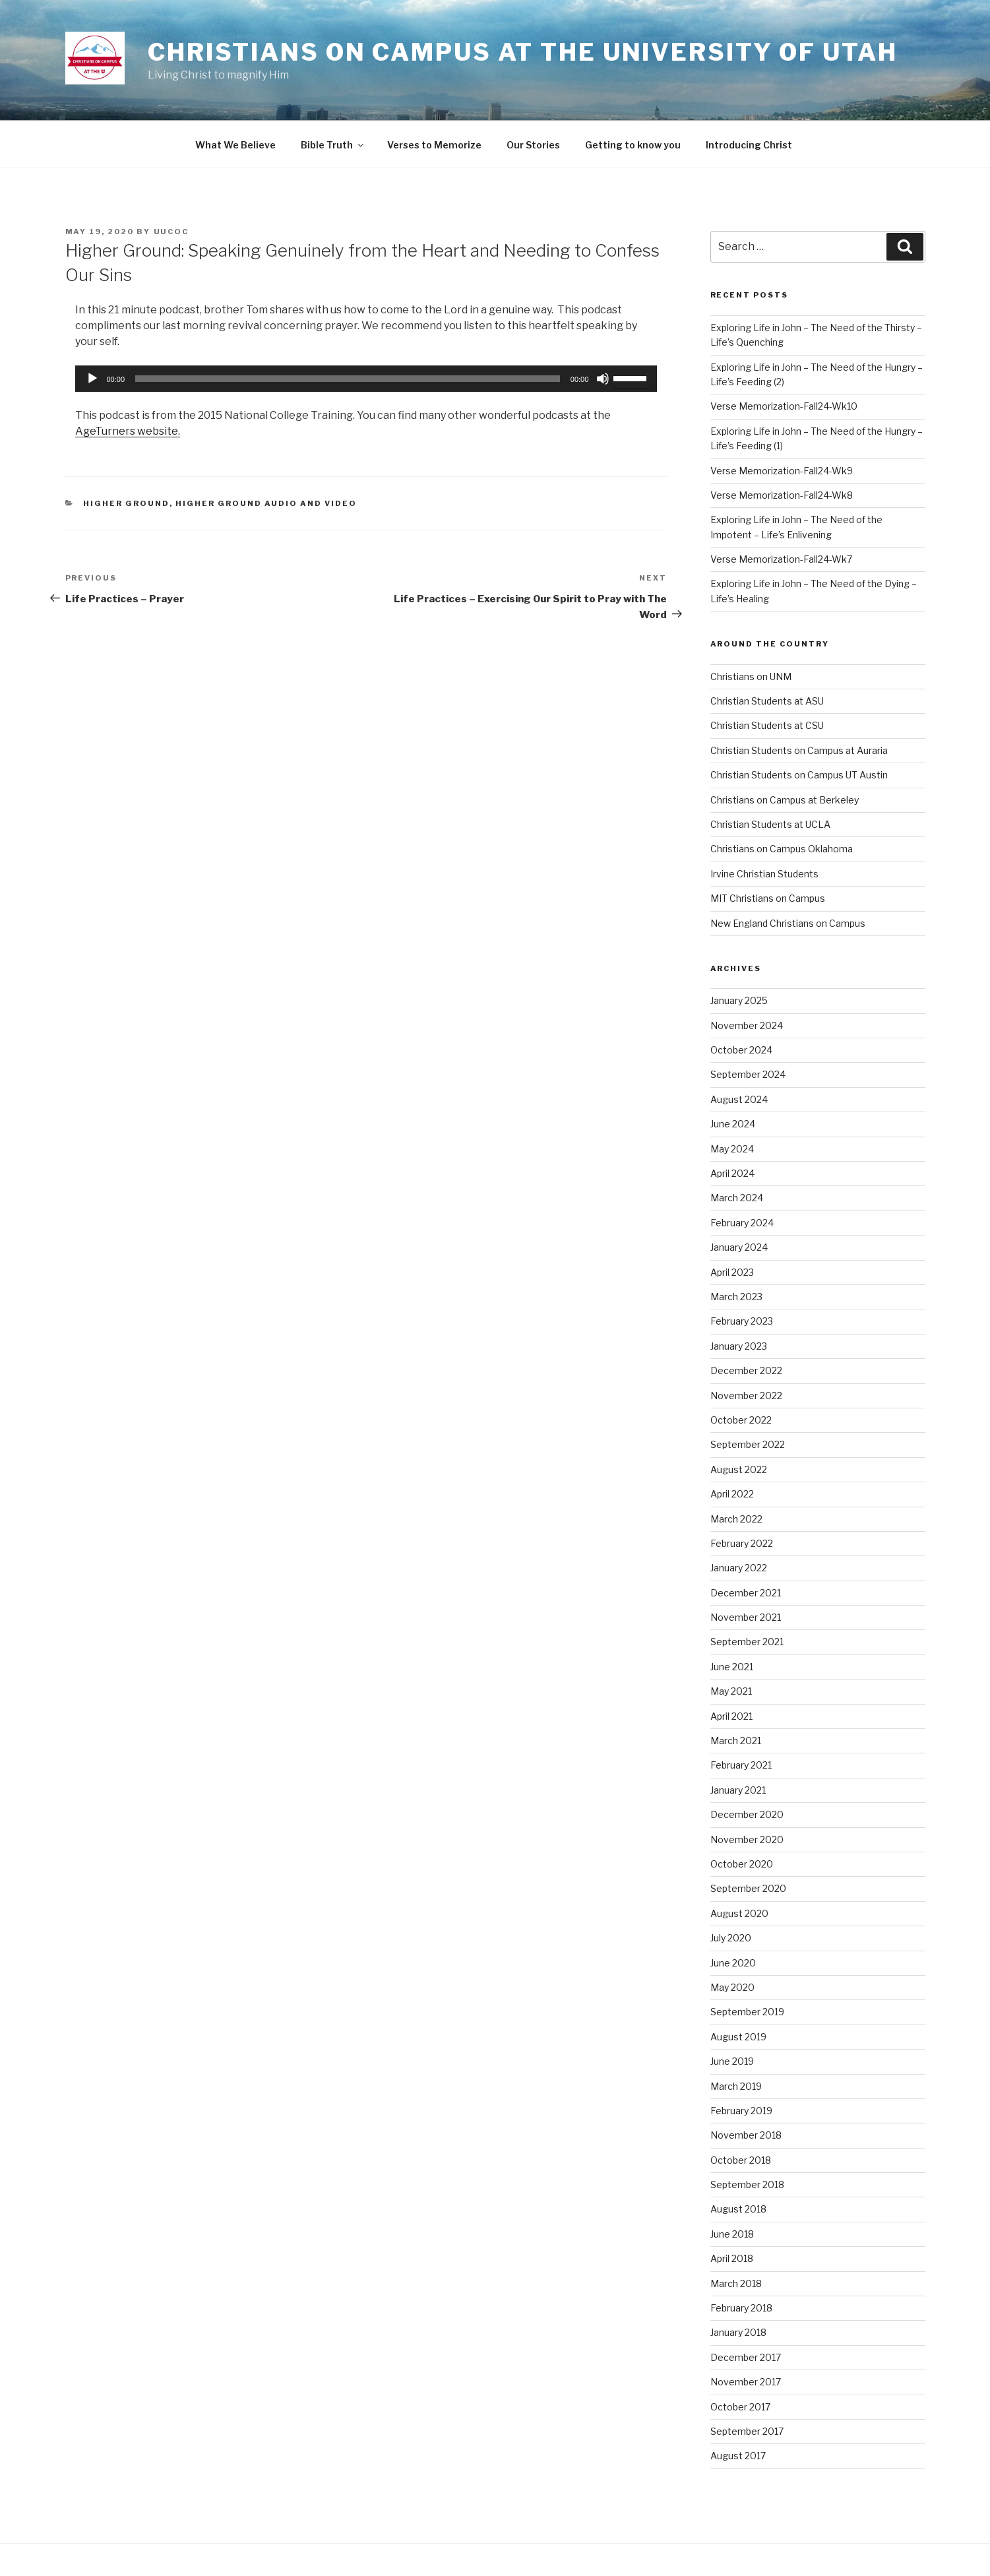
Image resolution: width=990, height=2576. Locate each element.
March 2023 (736, 1296)
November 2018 (746, 2135)
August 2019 (738, 2036)
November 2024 (746, 1025)
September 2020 (748, 1888)
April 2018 (731, 2258)
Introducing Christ (749, 144)
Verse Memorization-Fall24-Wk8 (781, 495)
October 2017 (740, 2406)
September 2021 (747, 1641)
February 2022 (741, 1543)
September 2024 (748, 1074)
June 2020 (733, 1962)
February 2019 (741, 2110)
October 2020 (741, 1863)
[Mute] (602, 378)
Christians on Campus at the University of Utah (522, 52)
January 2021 (738, 1790)
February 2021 (741, 1765)
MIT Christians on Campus (767, 898)
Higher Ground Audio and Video (266, 503)
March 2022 (736, 1518)
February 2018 (741, 2307)
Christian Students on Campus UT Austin (799, 774)
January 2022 (738, 1567)
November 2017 (745, 2381)
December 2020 (747, 1814)
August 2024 (739, 1099)
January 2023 (738, 1346)
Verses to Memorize (434, 144)
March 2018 (736, 2283)
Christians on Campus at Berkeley (784, 799)
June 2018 (732, 2234)
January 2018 (738, 2332)
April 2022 (732, 1493)
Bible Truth (333, 144)
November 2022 (746, 1395)
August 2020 (739, 1913)
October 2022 (741, 1420)
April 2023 (732, 1272)
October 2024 (741, 1049)
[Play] (92, 378)
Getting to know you (633, 144)
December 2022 (746, 1370)
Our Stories (533, 144)
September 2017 (747, 2431)
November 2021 (745, 1617)
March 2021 (735, 1740)
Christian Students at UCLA (770, 824)
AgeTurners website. (127, 431)
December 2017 (745, 2357)
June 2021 (731, 1666)
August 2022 (738, 1469)
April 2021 (731, 1716)
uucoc (171, 231)
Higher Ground (126, 503)
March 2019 (736, 2086)
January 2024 (739, 1247)
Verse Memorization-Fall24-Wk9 (781, 470)
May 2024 (732, 1148)
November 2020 (747, 1839)
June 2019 (732, 2061)
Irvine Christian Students (764, 873)
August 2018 (738, 2209)
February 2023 (741, 1321)
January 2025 (739, 1000)
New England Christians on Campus (787, 923)
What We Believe (235, 144)
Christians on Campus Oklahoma (781, 848)
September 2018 (747, 2184)
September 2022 (747, 1444)
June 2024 (732, 1123)
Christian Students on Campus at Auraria (799, 750)
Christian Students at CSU (767, 725)
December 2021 (745, 1592)
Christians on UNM (750, 676)
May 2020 (732, 1987)
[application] (366, 378)
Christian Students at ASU (767, 701)
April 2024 (732, 1173)
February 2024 (742, 1222)
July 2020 (730, 1937)
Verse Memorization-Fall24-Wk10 (783, 406)
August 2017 (738, 2455)
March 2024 (736, 1197)
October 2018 (740, 2160)
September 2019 (747, 2011)
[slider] (347, 378)
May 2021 (731, 1691)
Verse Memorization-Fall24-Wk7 (781, 559)
